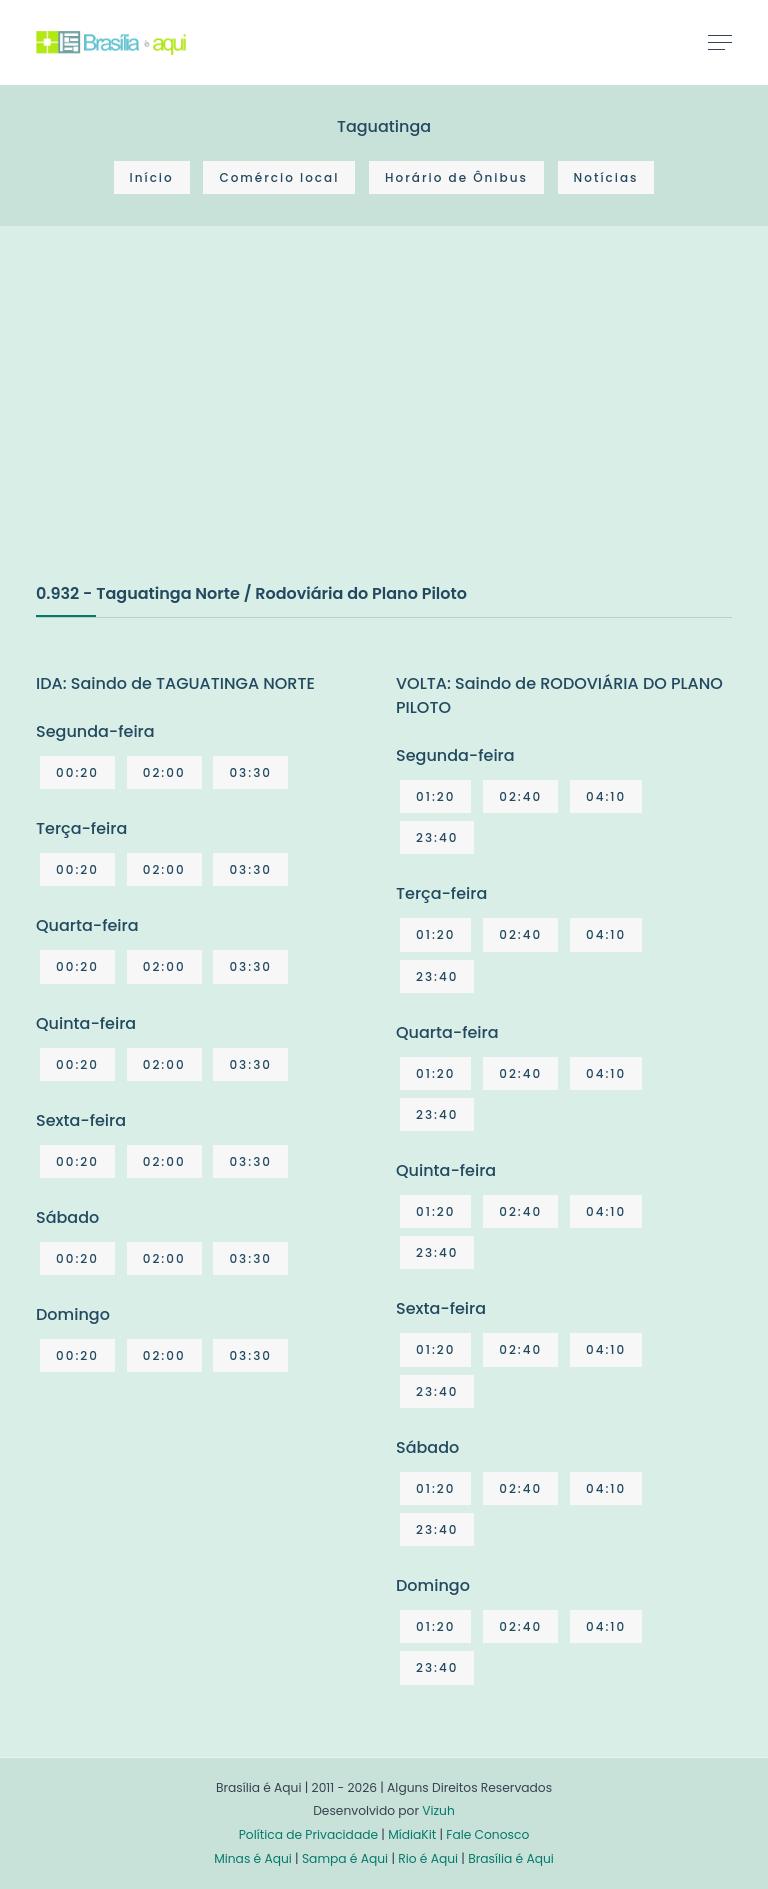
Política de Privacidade (308, 1834)
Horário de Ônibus (456, 177)
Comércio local (279, 177)
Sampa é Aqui (345, 1858)
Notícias (606, 177)
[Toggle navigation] (720, 42)
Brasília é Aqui (511, 1858)
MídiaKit (412, 1834)
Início (152, 177)
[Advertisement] (186, 425)
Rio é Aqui (428, 1858)
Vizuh (438, 1810)
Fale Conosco (487, 1834)
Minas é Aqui (253, 1858)
